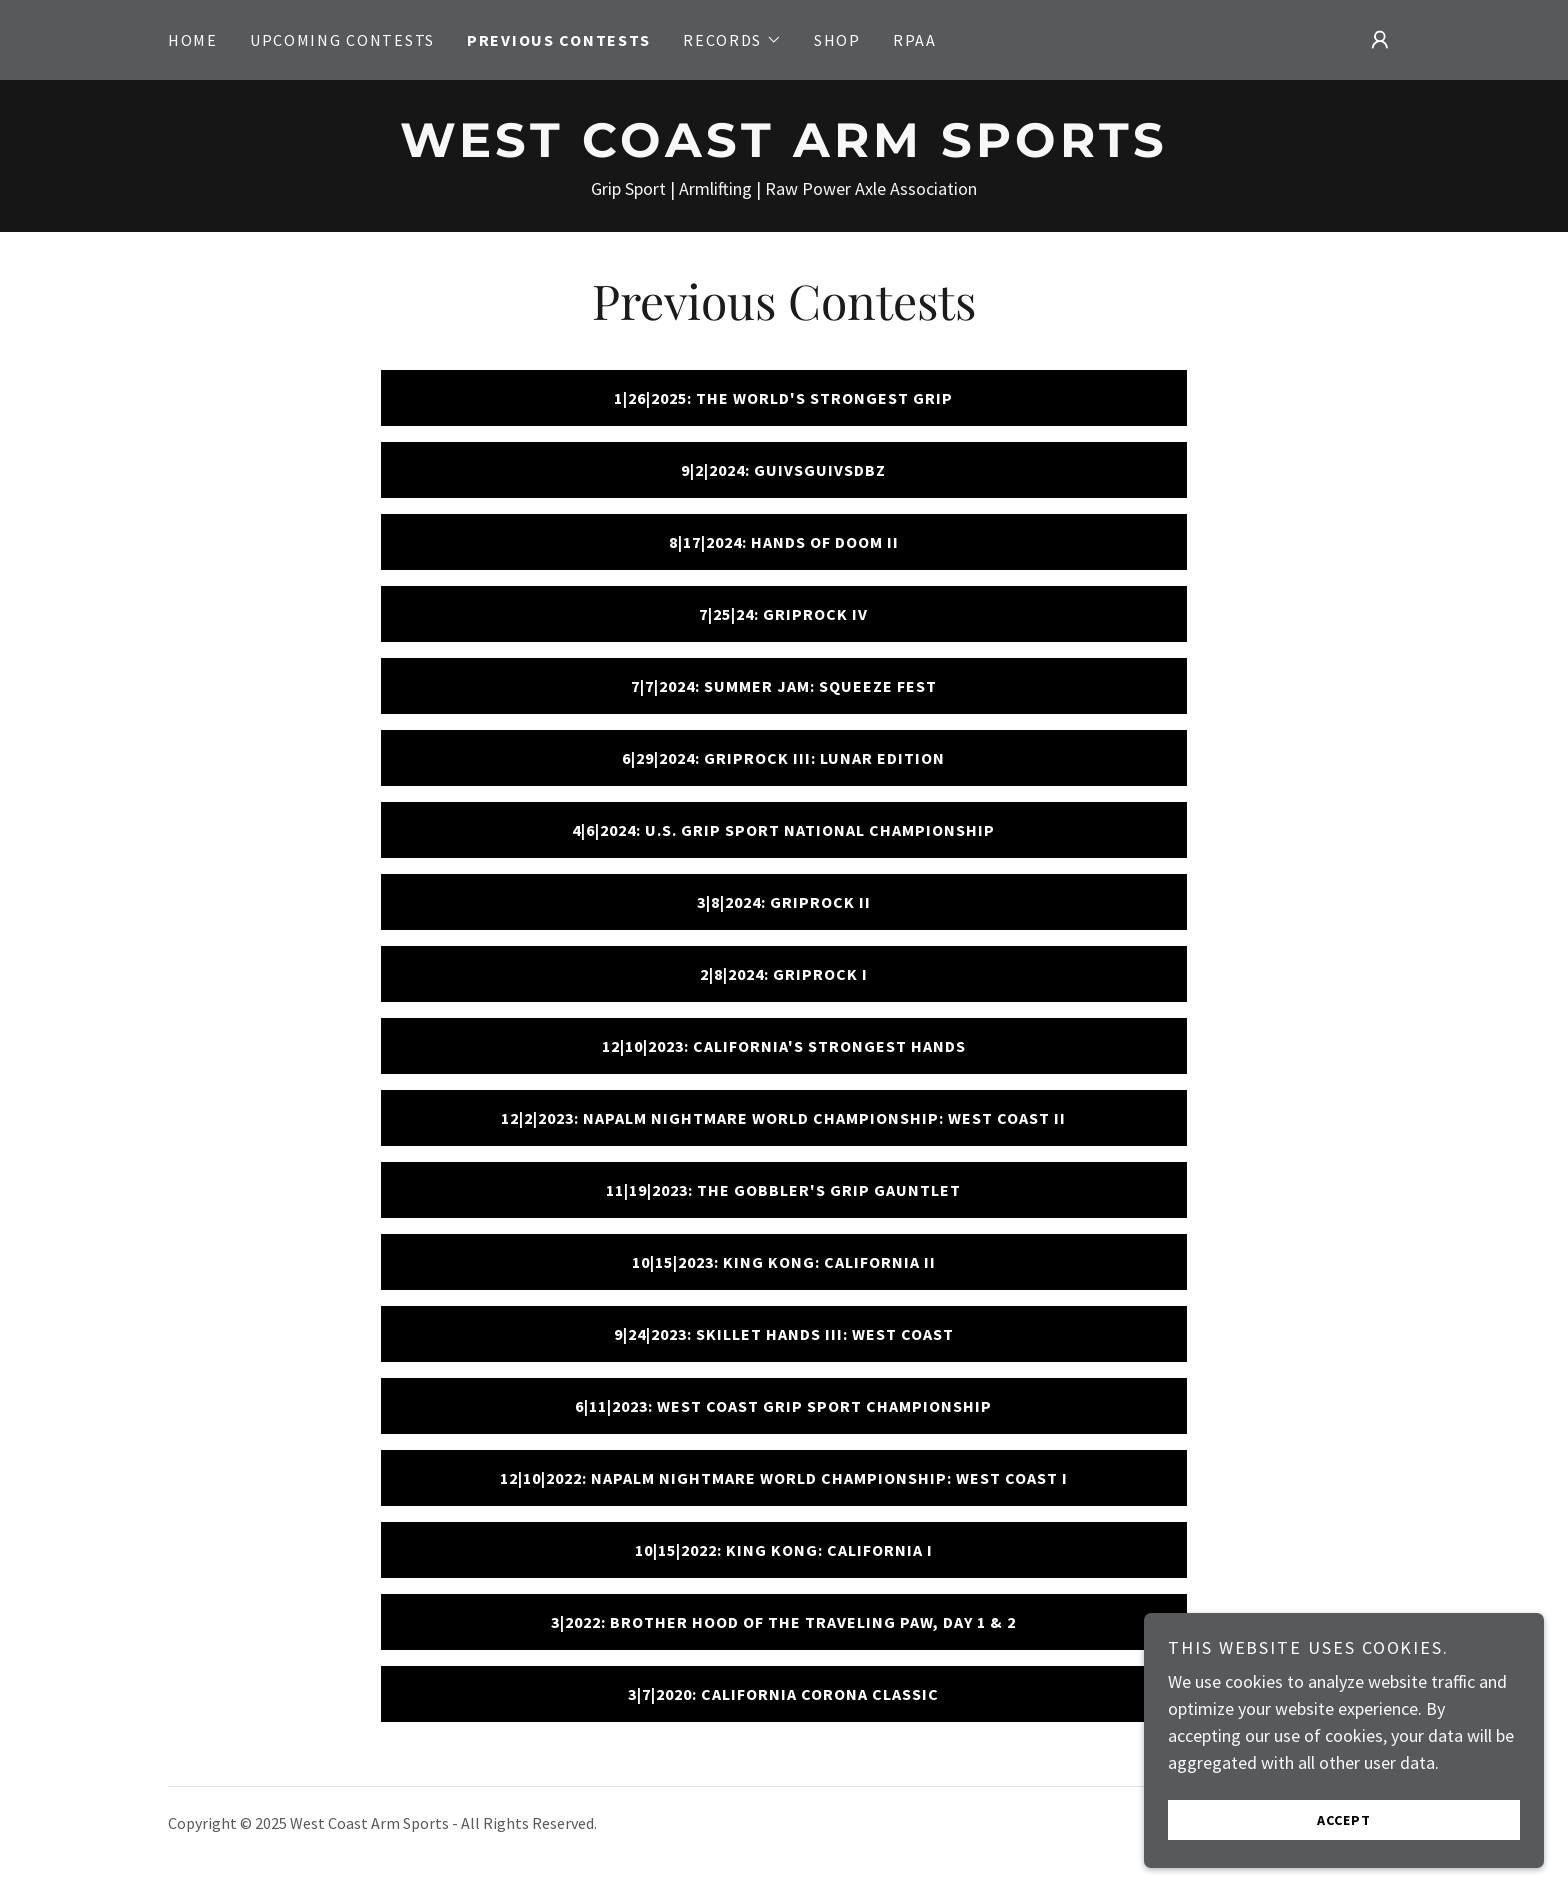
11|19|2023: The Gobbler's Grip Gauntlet (783, 1190)
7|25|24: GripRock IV (783, 614)
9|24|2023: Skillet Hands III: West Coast (784, 1334)
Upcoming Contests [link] (342, 40)
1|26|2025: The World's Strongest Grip (783, 398)
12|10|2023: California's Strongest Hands (784, 1046)
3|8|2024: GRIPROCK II (784, 902)
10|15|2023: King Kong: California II (784, 1262)
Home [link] (193, 40)
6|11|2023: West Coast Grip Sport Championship (783, 1406)
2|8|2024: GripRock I (784, 974)
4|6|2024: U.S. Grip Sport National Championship (783, 830)
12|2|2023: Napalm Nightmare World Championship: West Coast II (783, 1118)
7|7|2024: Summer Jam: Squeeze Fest (784, 686)
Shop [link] (837, 40)
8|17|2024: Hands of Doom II (784, 542)
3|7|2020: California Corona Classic (783, 1694)
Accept (1344, 1860)
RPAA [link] (915, 40)
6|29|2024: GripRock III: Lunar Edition (783, 758)
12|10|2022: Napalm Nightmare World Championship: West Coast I (784, 1478)
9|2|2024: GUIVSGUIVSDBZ (783, 470)
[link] (783, 150)
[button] (732, 40)
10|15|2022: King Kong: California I (784, 1550)
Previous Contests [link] (559, 40)
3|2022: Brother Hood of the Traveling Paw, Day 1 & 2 (783, 1622)
